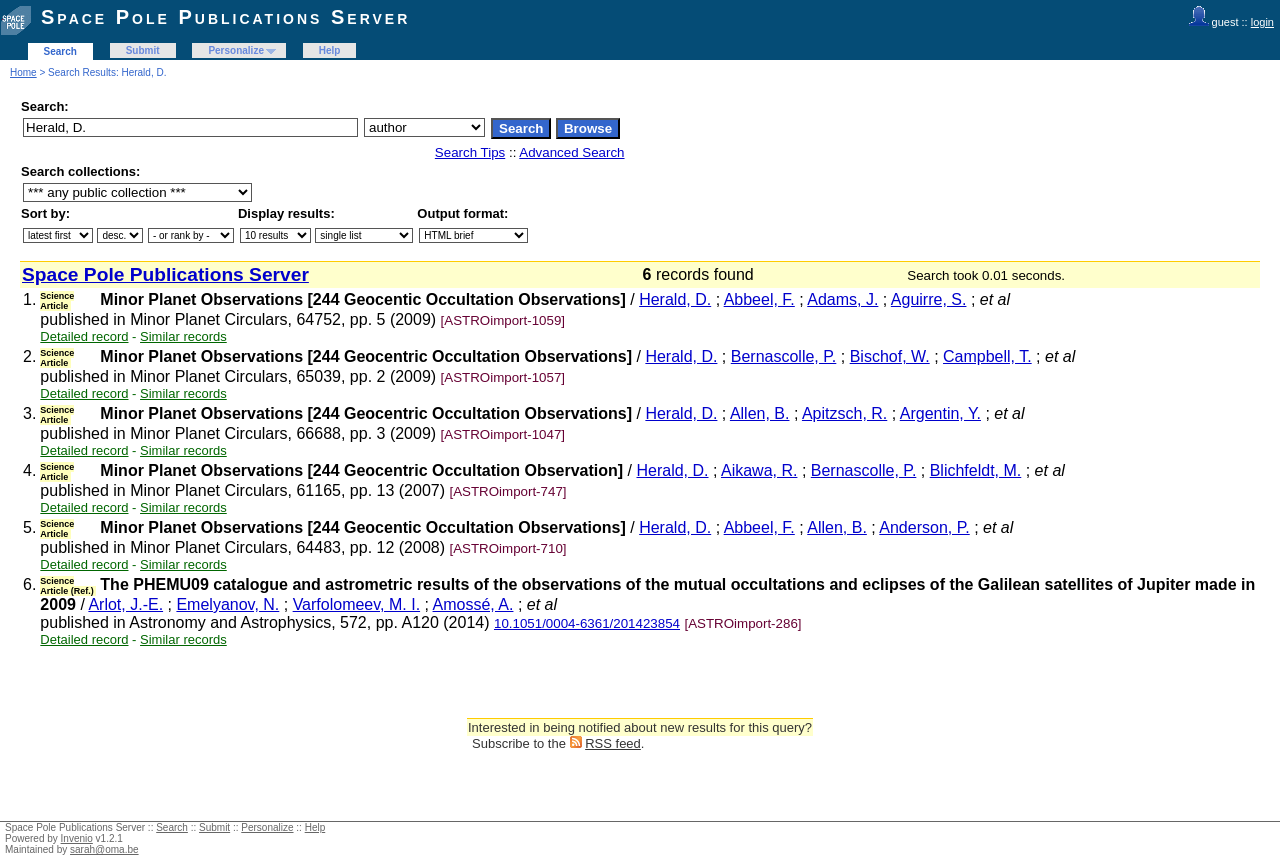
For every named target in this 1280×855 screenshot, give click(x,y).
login (1262, 22)
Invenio (77, 838)
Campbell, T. (987, 356)
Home (23, 72)
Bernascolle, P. (784, 356)
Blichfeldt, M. (976, 470)
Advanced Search (571, 152)
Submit (143, 50)
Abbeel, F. (759, 299)
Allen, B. (760, 413)
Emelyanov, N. (227, 604)
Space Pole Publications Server (225, 17)
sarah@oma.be (104, 849)
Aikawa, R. (759, 470)
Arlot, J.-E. (125, 604)
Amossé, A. (473, 604)
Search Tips (470, 152)
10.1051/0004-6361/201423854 (587, 623)
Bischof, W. (890, 356)
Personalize (236, 50)
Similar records (183, 336)
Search (60, 51)
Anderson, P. (924, 527)
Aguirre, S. (929, 299)
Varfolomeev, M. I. (356, 604)
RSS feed (613, 743)
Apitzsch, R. (844, 413)
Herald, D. (675, 299)
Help (330, 50)
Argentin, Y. (940, 413)
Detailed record (84, 336)
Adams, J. (842, 299)
